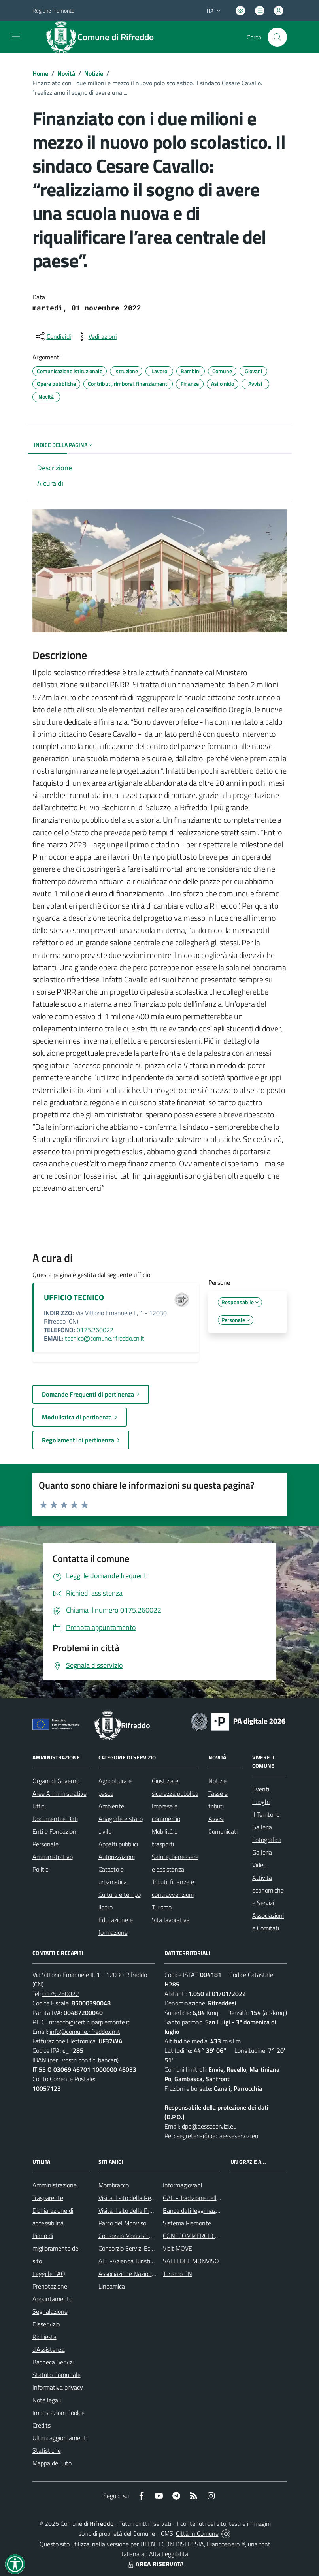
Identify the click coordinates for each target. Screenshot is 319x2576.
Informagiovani (182, 2185)
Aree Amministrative (59, 1793)
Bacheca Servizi (53, 2362)
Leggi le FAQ (48, 2273)
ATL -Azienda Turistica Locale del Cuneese (153, 2261)
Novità (66, 73)
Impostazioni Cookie (58, 2412)
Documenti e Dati (55, 1818)
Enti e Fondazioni (54, 1831)
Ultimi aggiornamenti (59, 2438)
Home (40, 73)
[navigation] (16, 36)
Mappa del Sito (52, 2463)
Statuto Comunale (56, 2374)
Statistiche (46, 2450)
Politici (40, 1869)
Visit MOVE (177, 2248)
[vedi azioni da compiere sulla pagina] (96, 336)
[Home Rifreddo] (104, 37)
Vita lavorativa (171, 1919)
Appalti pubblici (118, 1844)
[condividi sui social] (52, 336)
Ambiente (111, 1806)
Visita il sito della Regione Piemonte (145, 2197)
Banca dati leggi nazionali (196, 2210)
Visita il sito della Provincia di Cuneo (145, 2210)
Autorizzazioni (116, 1856)
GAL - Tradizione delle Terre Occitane (211, 2197)
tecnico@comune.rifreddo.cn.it (104, 1338)
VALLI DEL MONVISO (191, 2261)
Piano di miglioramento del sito (56, 2248)
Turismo (162, 1907)
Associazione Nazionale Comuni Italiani (149, 2273)
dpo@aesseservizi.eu (209, 2126)
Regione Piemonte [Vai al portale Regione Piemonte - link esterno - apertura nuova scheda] (53, 10)
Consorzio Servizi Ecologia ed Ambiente (149, 2248)
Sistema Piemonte (187, 2223)
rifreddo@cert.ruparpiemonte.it (89, 2022)
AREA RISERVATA (155, 2563)
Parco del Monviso (122, 2223)
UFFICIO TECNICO (74, 1297)
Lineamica (111, 2286)
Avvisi (216, 1818)
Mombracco (113, 2185)
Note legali (46, 2400)
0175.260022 (95, 1330)
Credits (41, 2425)
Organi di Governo (55, 1781)
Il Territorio (265, 1814)
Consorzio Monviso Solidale (134, 2235)
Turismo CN (177, 2273)
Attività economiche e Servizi (268, 1890)
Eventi (260, 1789)
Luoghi (261, 1801)
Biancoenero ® (226, 2544)
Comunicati (223, 1831)
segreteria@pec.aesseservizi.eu (217, 2135)
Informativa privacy (57, 2387)
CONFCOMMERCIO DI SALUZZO (205, 2235)
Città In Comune (197, 2533)
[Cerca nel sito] (277, 37)
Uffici (38, 1806)
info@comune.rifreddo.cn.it (85, 2031)
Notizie (93, 73)
